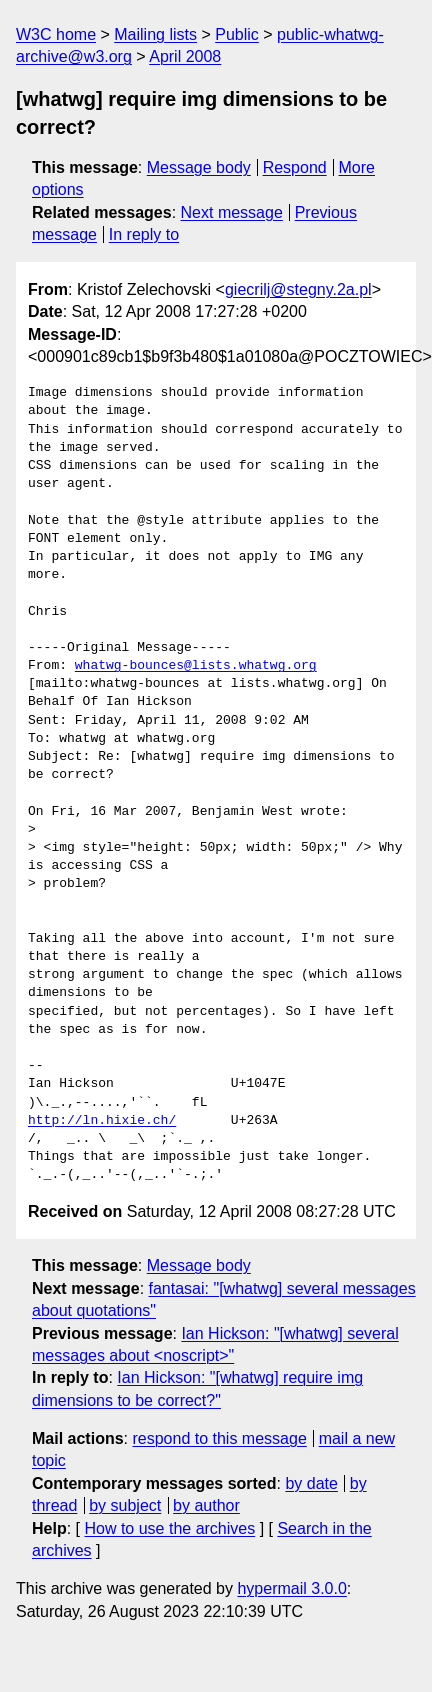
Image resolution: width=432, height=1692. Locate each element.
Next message (232, 212)
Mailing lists (155, 34)
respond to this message (219, 1438)
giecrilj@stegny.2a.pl (298, 289)
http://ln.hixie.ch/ (102, 1121)
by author (206, 1505)
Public (237, 34)
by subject (125, 1505)
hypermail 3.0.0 (291, 1588)
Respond (295, 167)
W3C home (56, 34)
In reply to (144, 234)
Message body (199, 167)
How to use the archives (169, 1528)
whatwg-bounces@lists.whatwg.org (196, 666)
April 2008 (185, 56)
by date (311, 1483)
